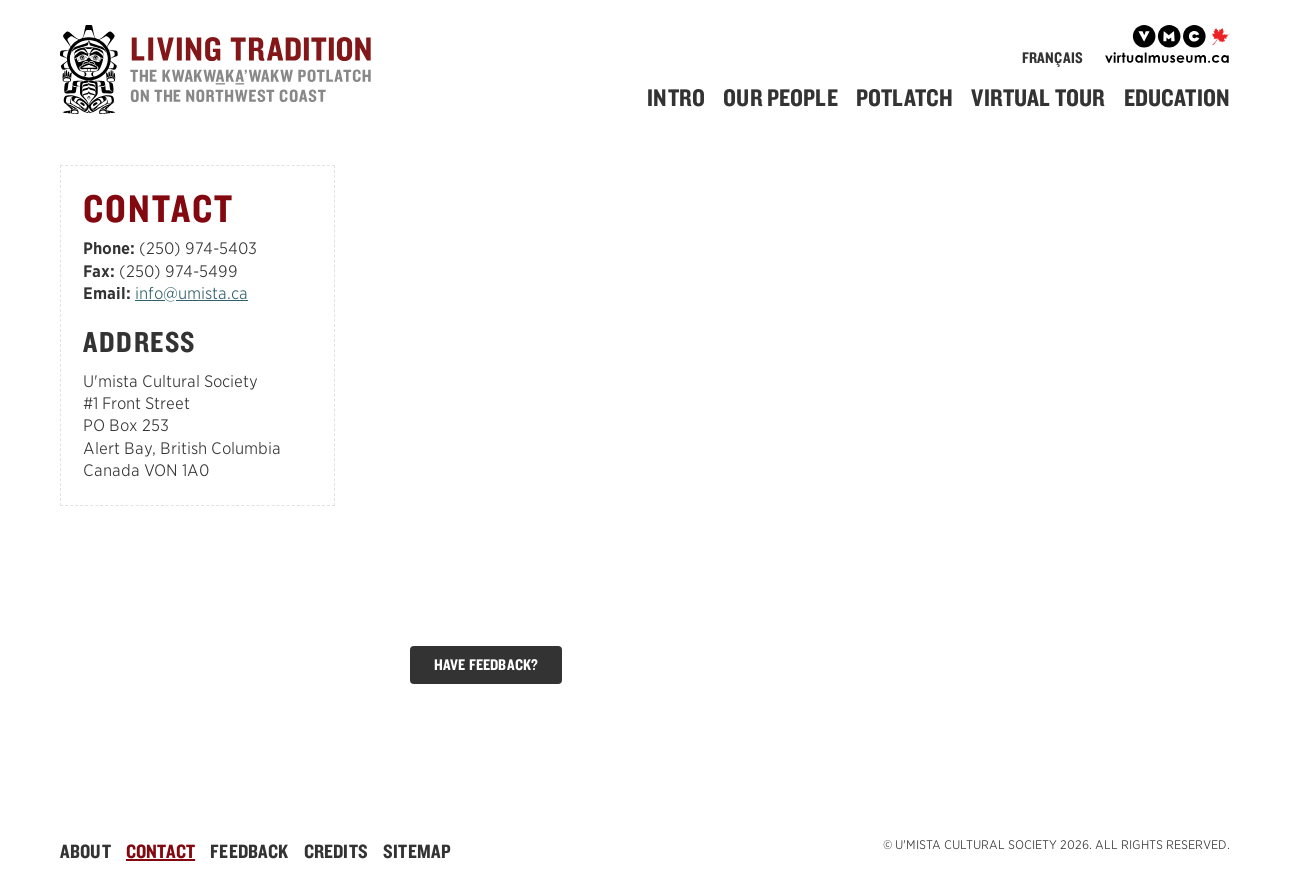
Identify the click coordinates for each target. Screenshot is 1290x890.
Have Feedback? (486, 664)
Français (1052, 57)
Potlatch (904, 97)
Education (1177, 97)
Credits (336, 851)
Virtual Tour (1038, 97)
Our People (780, 97)
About (85, 851)
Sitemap (417, 851)
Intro (676, 97)
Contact (160, 851)
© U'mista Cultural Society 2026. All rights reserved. (1056, 844)
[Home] (220, 72)
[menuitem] (683, 97)
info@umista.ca (191, 293)
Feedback (249, 851)
